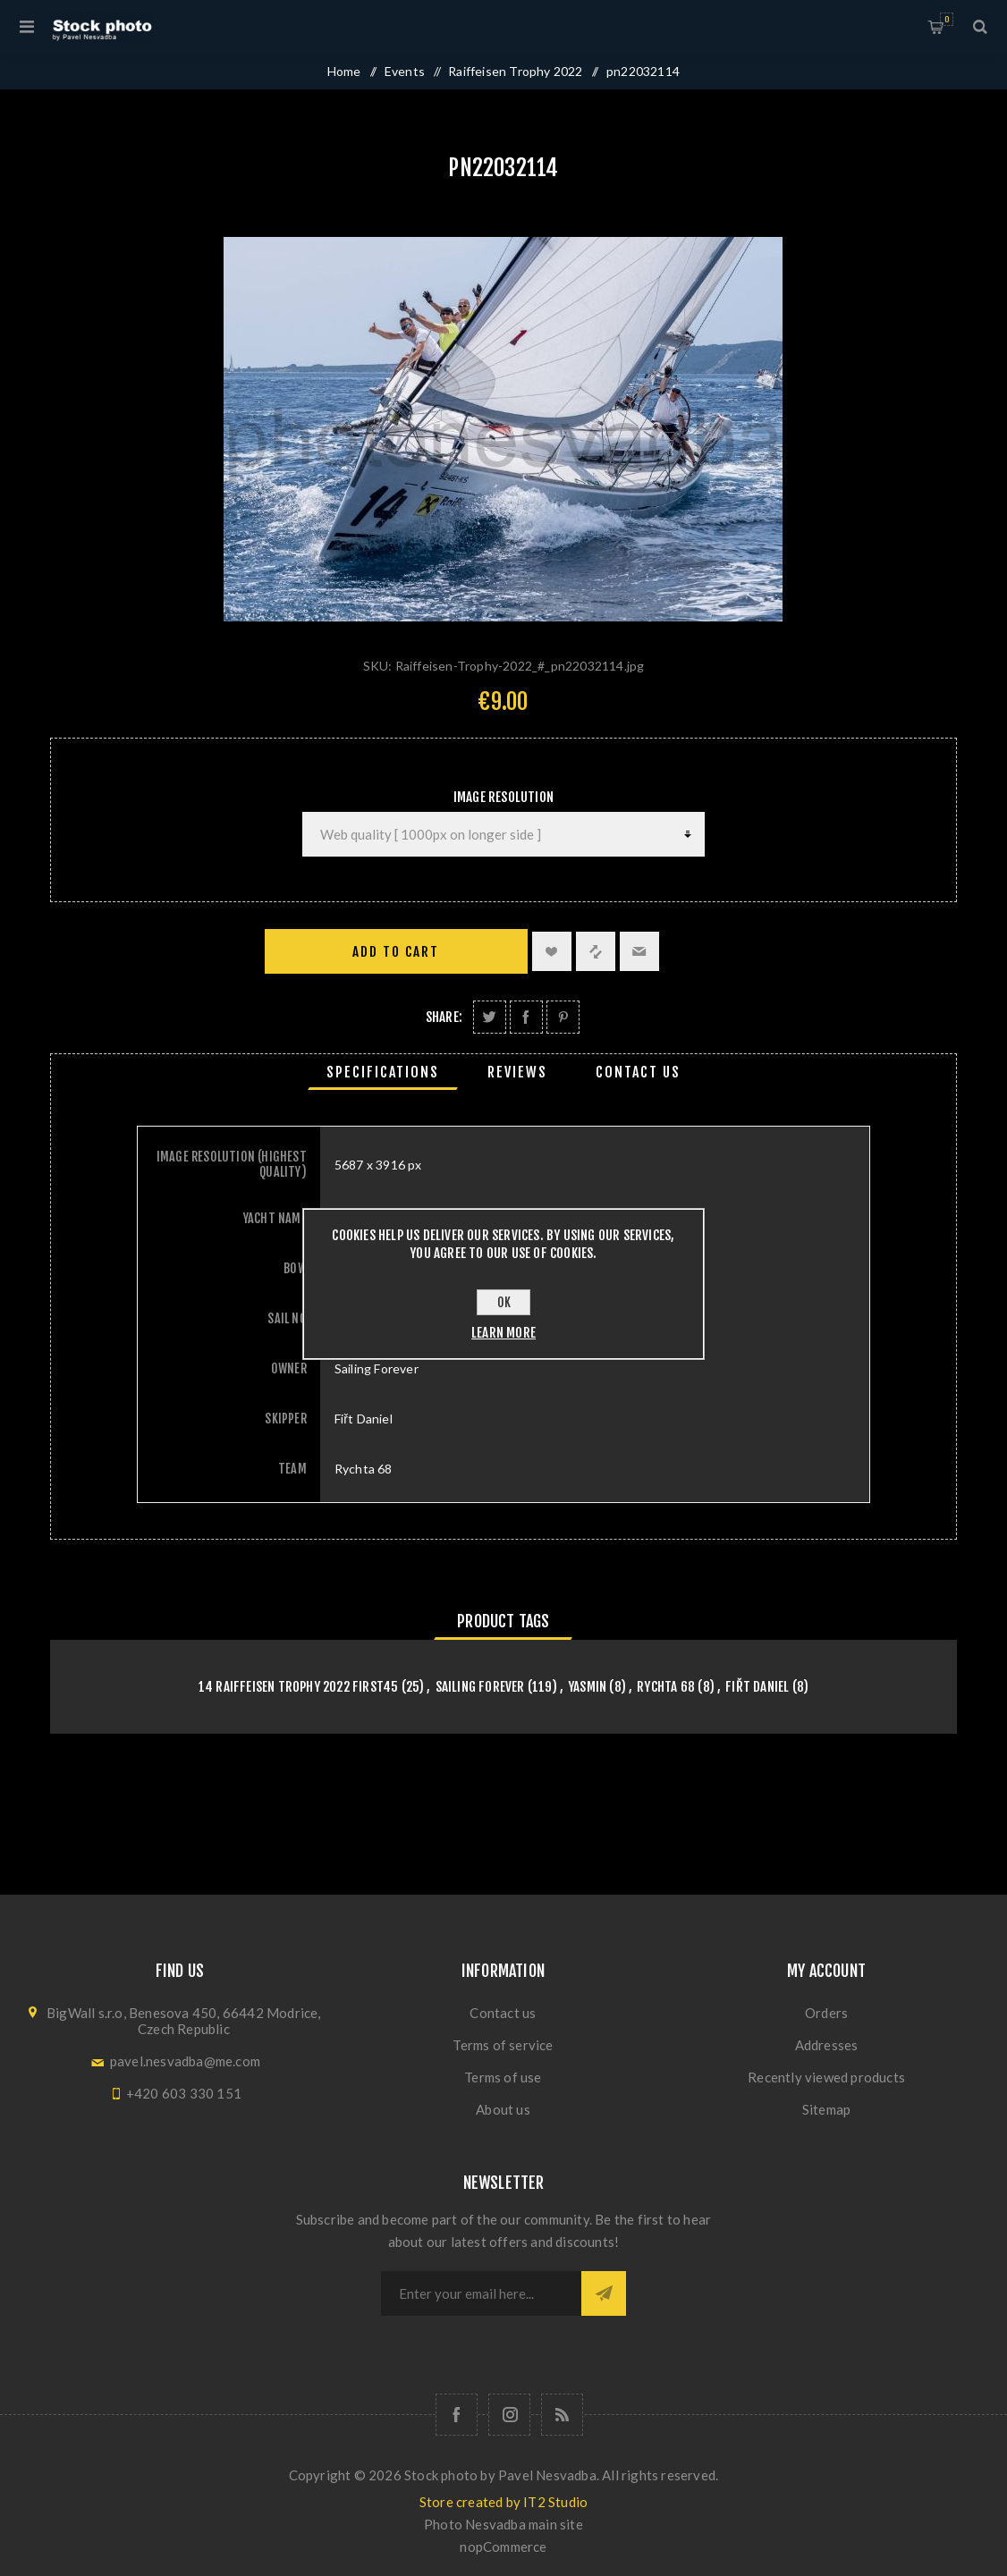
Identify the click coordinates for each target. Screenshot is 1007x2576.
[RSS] (562, 2415)
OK (504, 1302)
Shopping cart (946, 19)
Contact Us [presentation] (638, 1072)
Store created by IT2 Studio (503, 2502)
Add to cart (395, 951)
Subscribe (603, 2293)
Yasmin (587, 1686)
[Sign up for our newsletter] (481, 2293)
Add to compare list (595, 951)
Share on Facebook (526, 1017)
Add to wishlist (551, 951)
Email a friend (639, 951)
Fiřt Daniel (757, 1686)
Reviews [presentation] (517, 1072)
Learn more (503, 1332)
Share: (444, 1017)
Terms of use (502, 2077)
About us (503, 2109)
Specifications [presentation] (382, 1072)
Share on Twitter (489, 1017)
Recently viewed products (826, 2077)
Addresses (827, 2045)
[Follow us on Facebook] (457, 2415)
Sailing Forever (480, 1686)
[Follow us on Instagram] (509, 2415)
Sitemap (826, 2109)
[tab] (383, 1072)
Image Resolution (503, 797)
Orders (826, 2013)
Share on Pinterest (563, 1017)
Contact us (503, 2013)
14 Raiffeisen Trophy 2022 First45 (299, 1686)
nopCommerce (503, 2546)
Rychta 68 (666, 1686)
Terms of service (503, 2045)
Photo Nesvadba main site (503, 2524)
